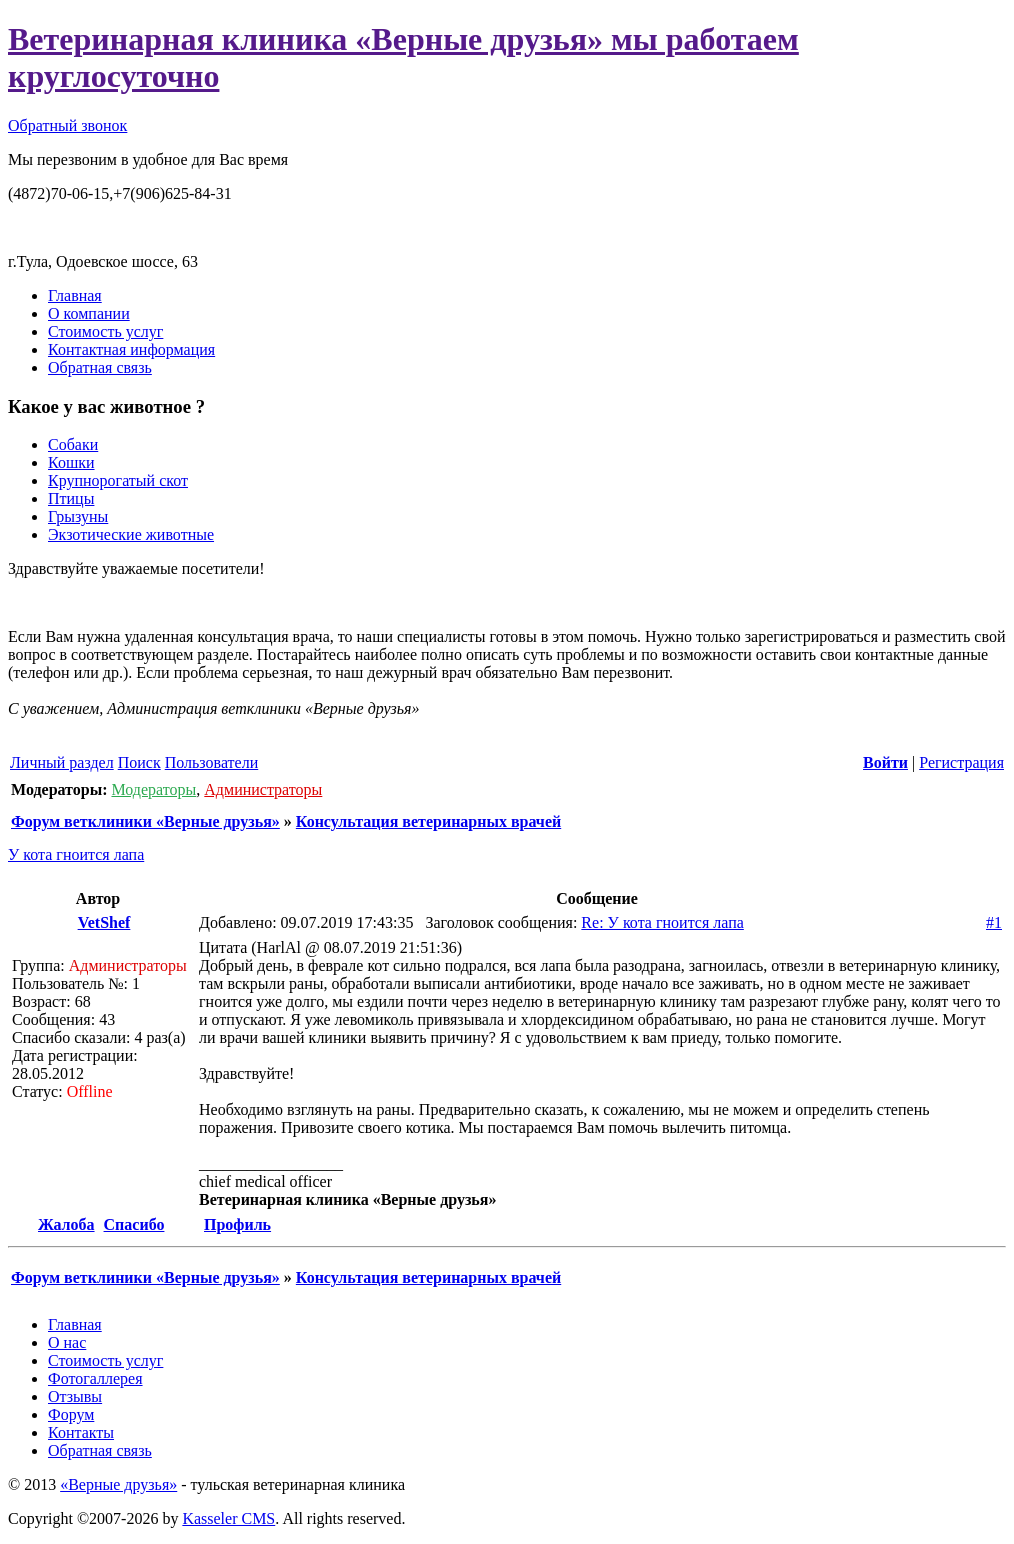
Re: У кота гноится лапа (662, 922)
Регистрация (961, 762)
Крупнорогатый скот (118, 480)
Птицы (71, 498)
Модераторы (153, 789)
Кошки (71, 462)
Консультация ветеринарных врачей (428, 821)
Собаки (73, 444)
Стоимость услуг (105, 331)
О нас (67, 1342)
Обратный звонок (67, 125)
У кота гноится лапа (76, 854)
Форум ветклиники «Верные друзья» (145, 821)
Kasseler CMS (228, 1518)
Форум (71, 1414)
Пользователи (212, 762)
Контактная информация (131, 349)
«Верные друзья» (118, 1484)
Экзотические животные (131, 534)
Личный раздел (62, 762)
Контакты (81, 1432)
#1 (994, 922)
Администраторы (263, 789)
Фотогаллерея (95, 1378)
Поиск (139, 762)
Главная (75, 295)
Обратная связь (100, 367)
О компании (89, 313)
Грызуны (78, 516)
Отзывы (75, 1396)
